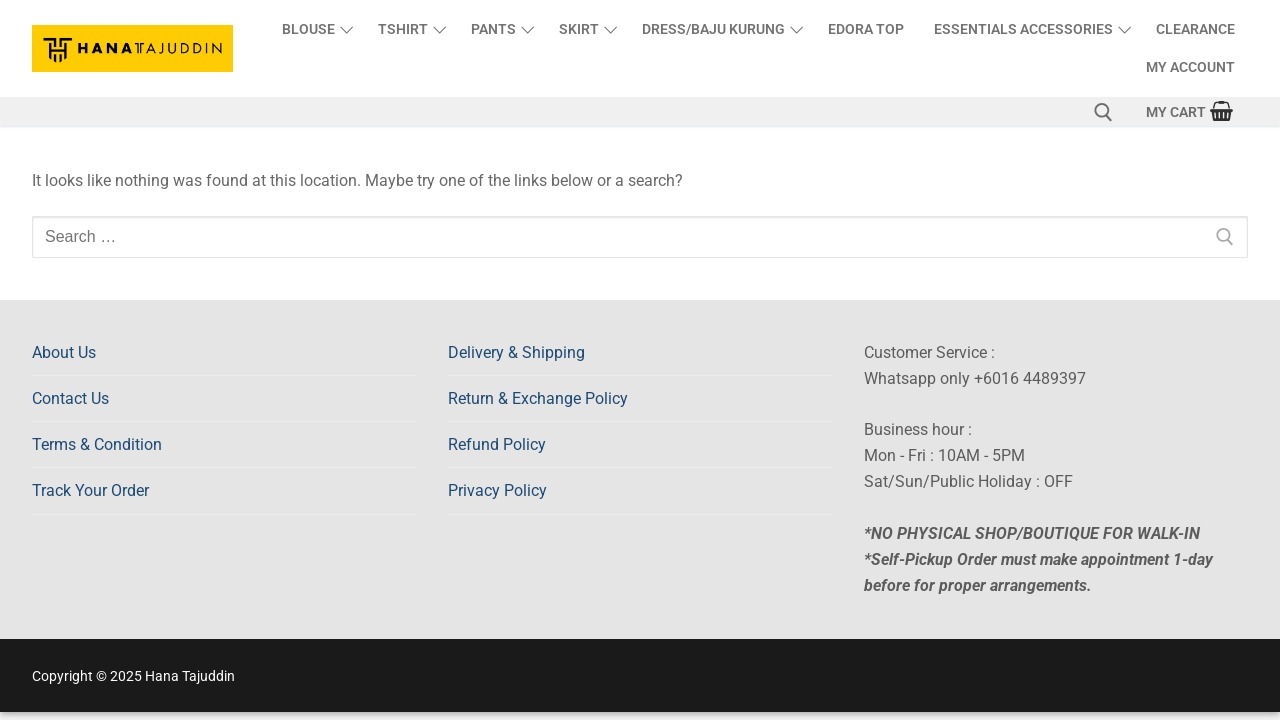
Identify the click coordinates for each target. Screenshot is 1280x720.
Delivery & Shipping (516, 352)
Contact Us (70, 398)
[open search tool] (1103, 112)
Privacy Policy (497, 490)
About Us (64, 352)
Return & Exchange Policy (538, 398)
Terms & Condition (97, 444)
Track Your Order (90, 490)
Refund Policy (497, 444)
